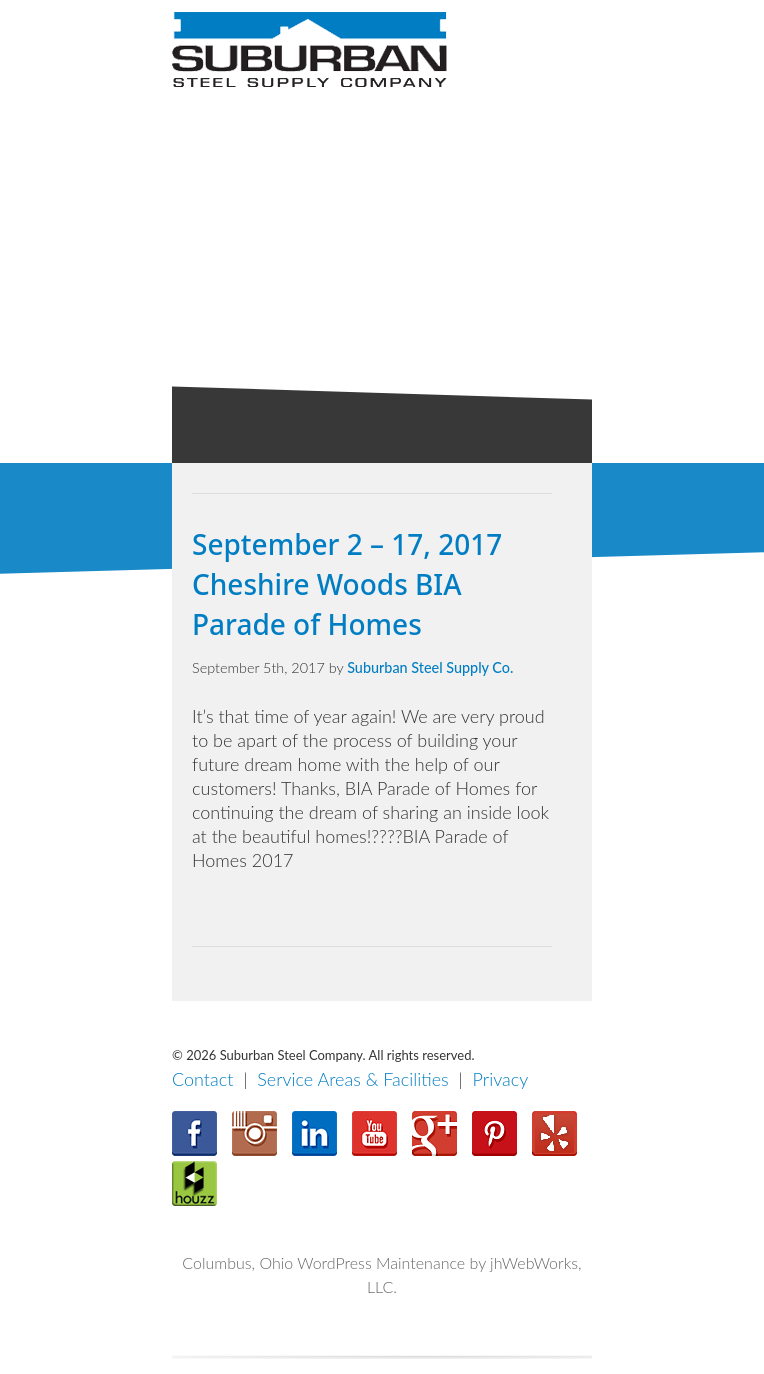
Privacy (501, 1079)
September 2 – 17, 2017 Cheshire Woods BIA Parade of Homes (347, 584)
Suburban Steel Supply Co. (430, 667)
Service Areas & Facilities (353, 1079)
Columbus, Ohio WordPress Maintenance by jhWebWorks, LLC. (381, 1274)
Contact (202, 1079)
